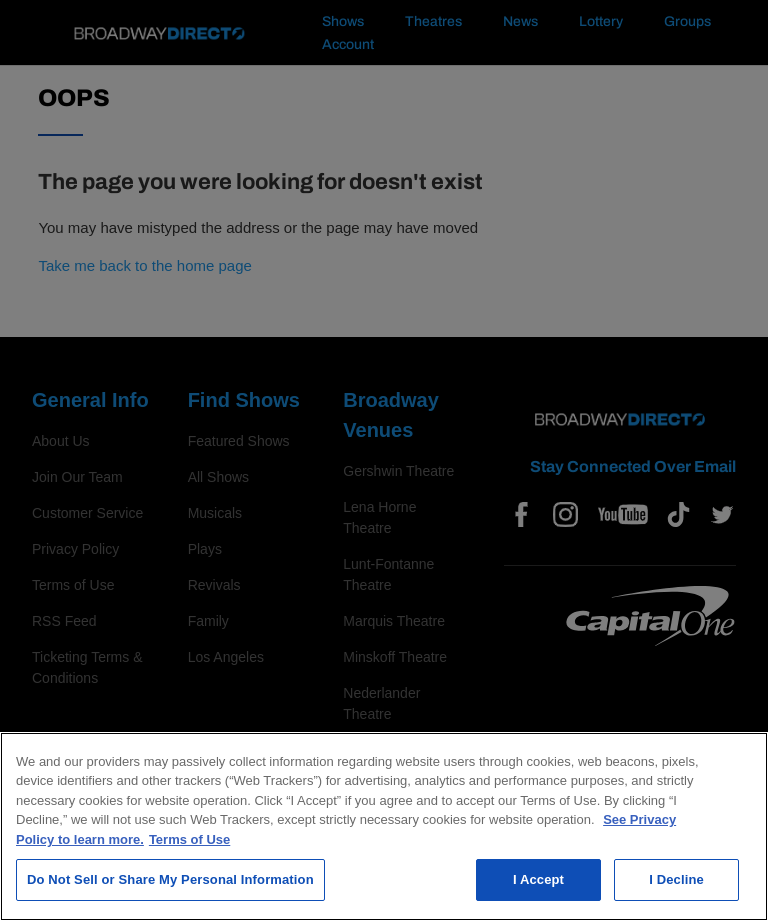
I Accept (538, 879)
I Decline (676, 879)
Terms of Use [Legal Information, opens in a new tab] (189, 839)
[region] (384, 826)
